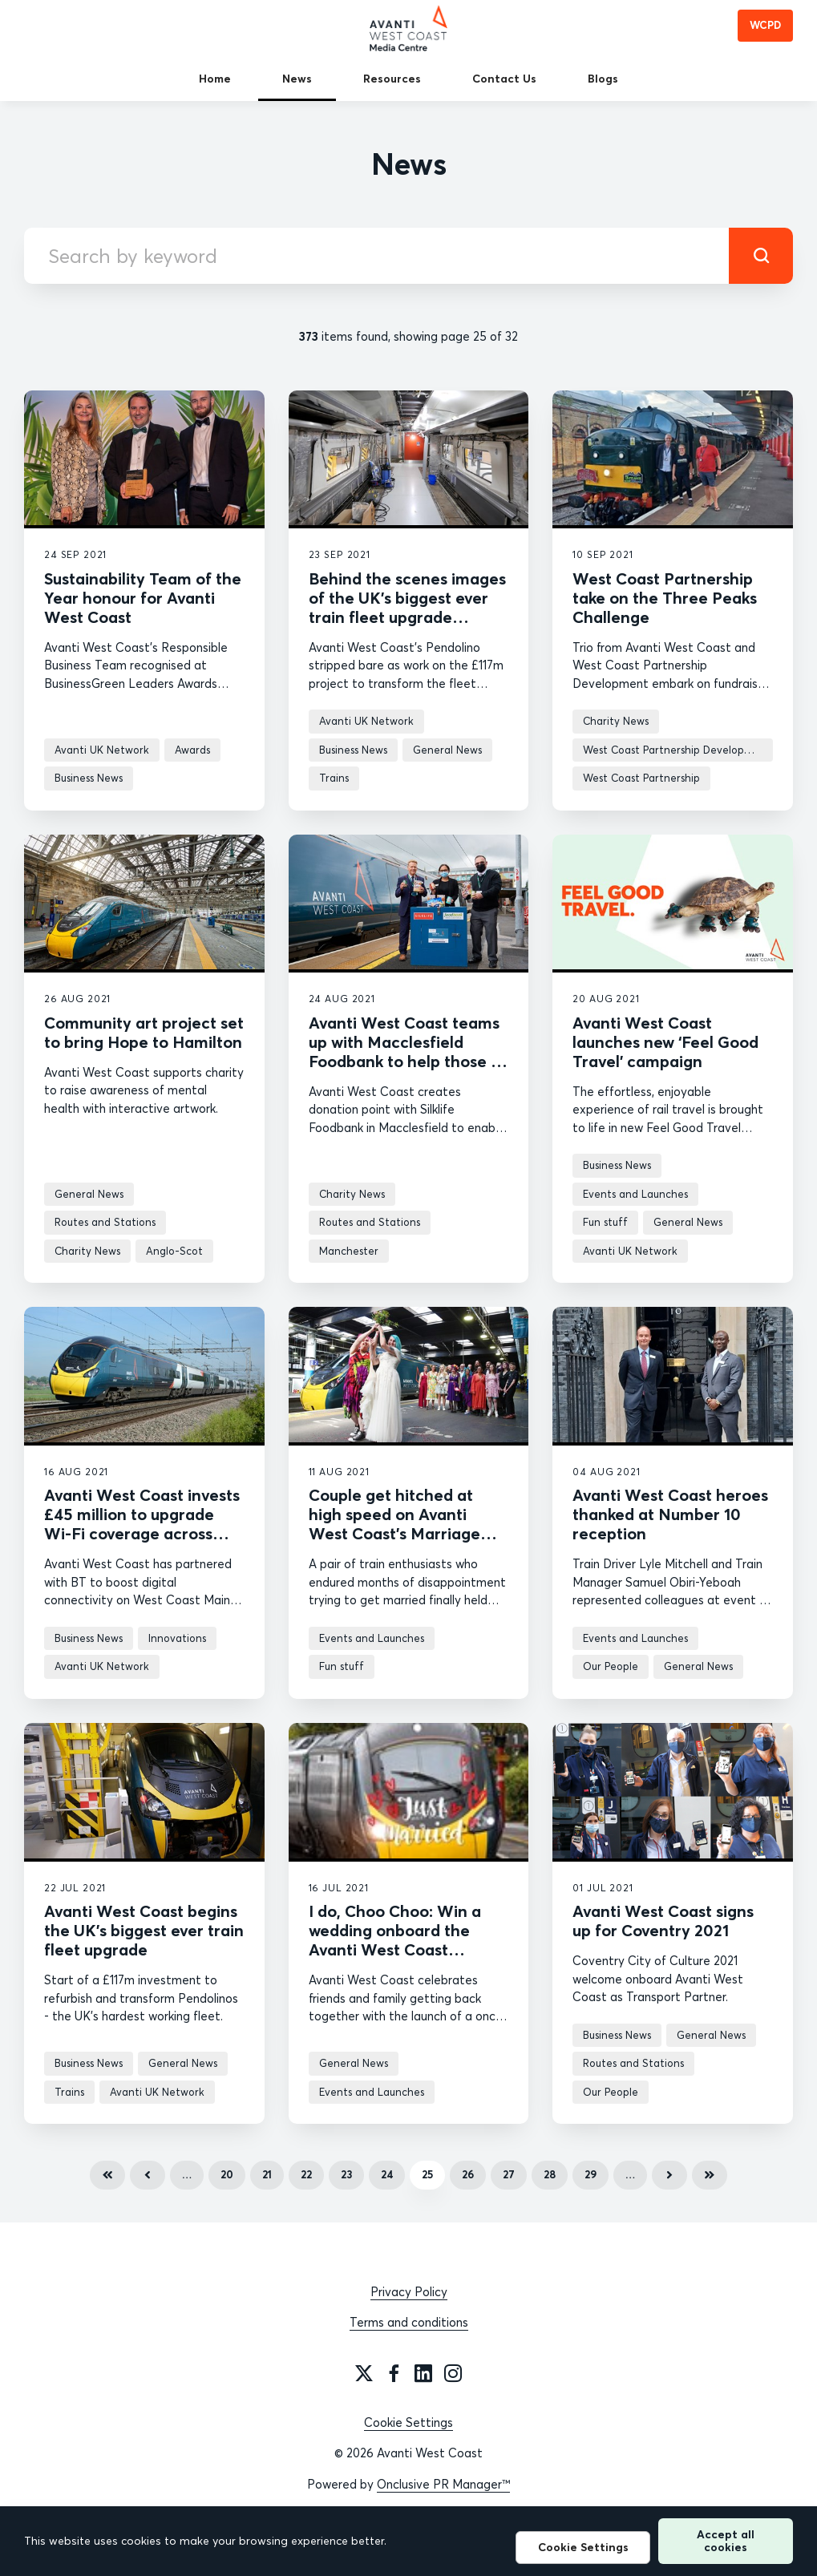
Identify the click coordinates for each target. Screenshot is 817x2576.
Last (709, 2175)
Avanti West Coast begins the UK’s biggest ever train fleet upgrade (144, 1930)
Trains (334, 777)
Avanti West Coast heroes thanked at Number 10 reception (670, 1514)
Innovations (177, 1638)
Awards (192, 749)
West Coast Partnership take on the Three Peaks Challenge (664, 597)
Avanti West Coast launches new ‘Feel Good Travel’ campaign (665, 1042)
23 (346, 2174)
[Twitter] (364, 2373)
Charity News (616, 720)
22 (306, 2174)
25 (427, 2174)
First (107, 2175)
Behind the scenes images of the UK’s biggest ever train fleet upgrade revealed (407, 607)
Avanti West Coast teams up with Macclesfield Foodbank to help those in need (406, 1051)
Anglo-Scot (174, 1250)
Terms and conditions (409, 2322)
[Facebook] (393, 2373)
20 (226, 2174)
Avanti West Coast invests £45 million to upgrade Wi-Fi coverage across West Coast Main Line (142, 1524)
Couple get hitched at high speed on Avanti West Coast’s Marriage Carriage (394, 1524)
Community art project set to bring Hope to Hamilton (144, 1032)
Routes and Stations (105, 1221)
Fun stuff (605, 1221)
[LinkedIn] (423, 2373)
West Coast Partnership (641, 777)
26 (468, 2174)
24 (387, 2174)
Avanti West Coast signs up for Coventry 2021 (663, 1920)
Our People (610, 1666)
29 (590, 2174)
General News (447, 749)
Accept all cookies (725, 2540)
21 (267, 2174)
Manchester (348, 1250)
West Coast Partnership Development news (678, 749)
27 (509, 2174)
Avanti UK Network (102, 749)
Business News (89, 777)
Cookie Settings (408, 2422)
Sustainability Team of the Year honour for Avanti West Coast (142, 597)
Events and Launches (635, 1193)
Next (669, 2175)
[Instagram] (453, 2373)
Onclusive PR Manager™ (443, 2484)
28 (550, 2174)
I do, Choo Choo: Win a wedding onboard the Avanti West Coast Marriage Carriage (395, 1940)
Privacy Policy (408, 2291)
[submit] (761, 256)
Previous (147, 2175)
